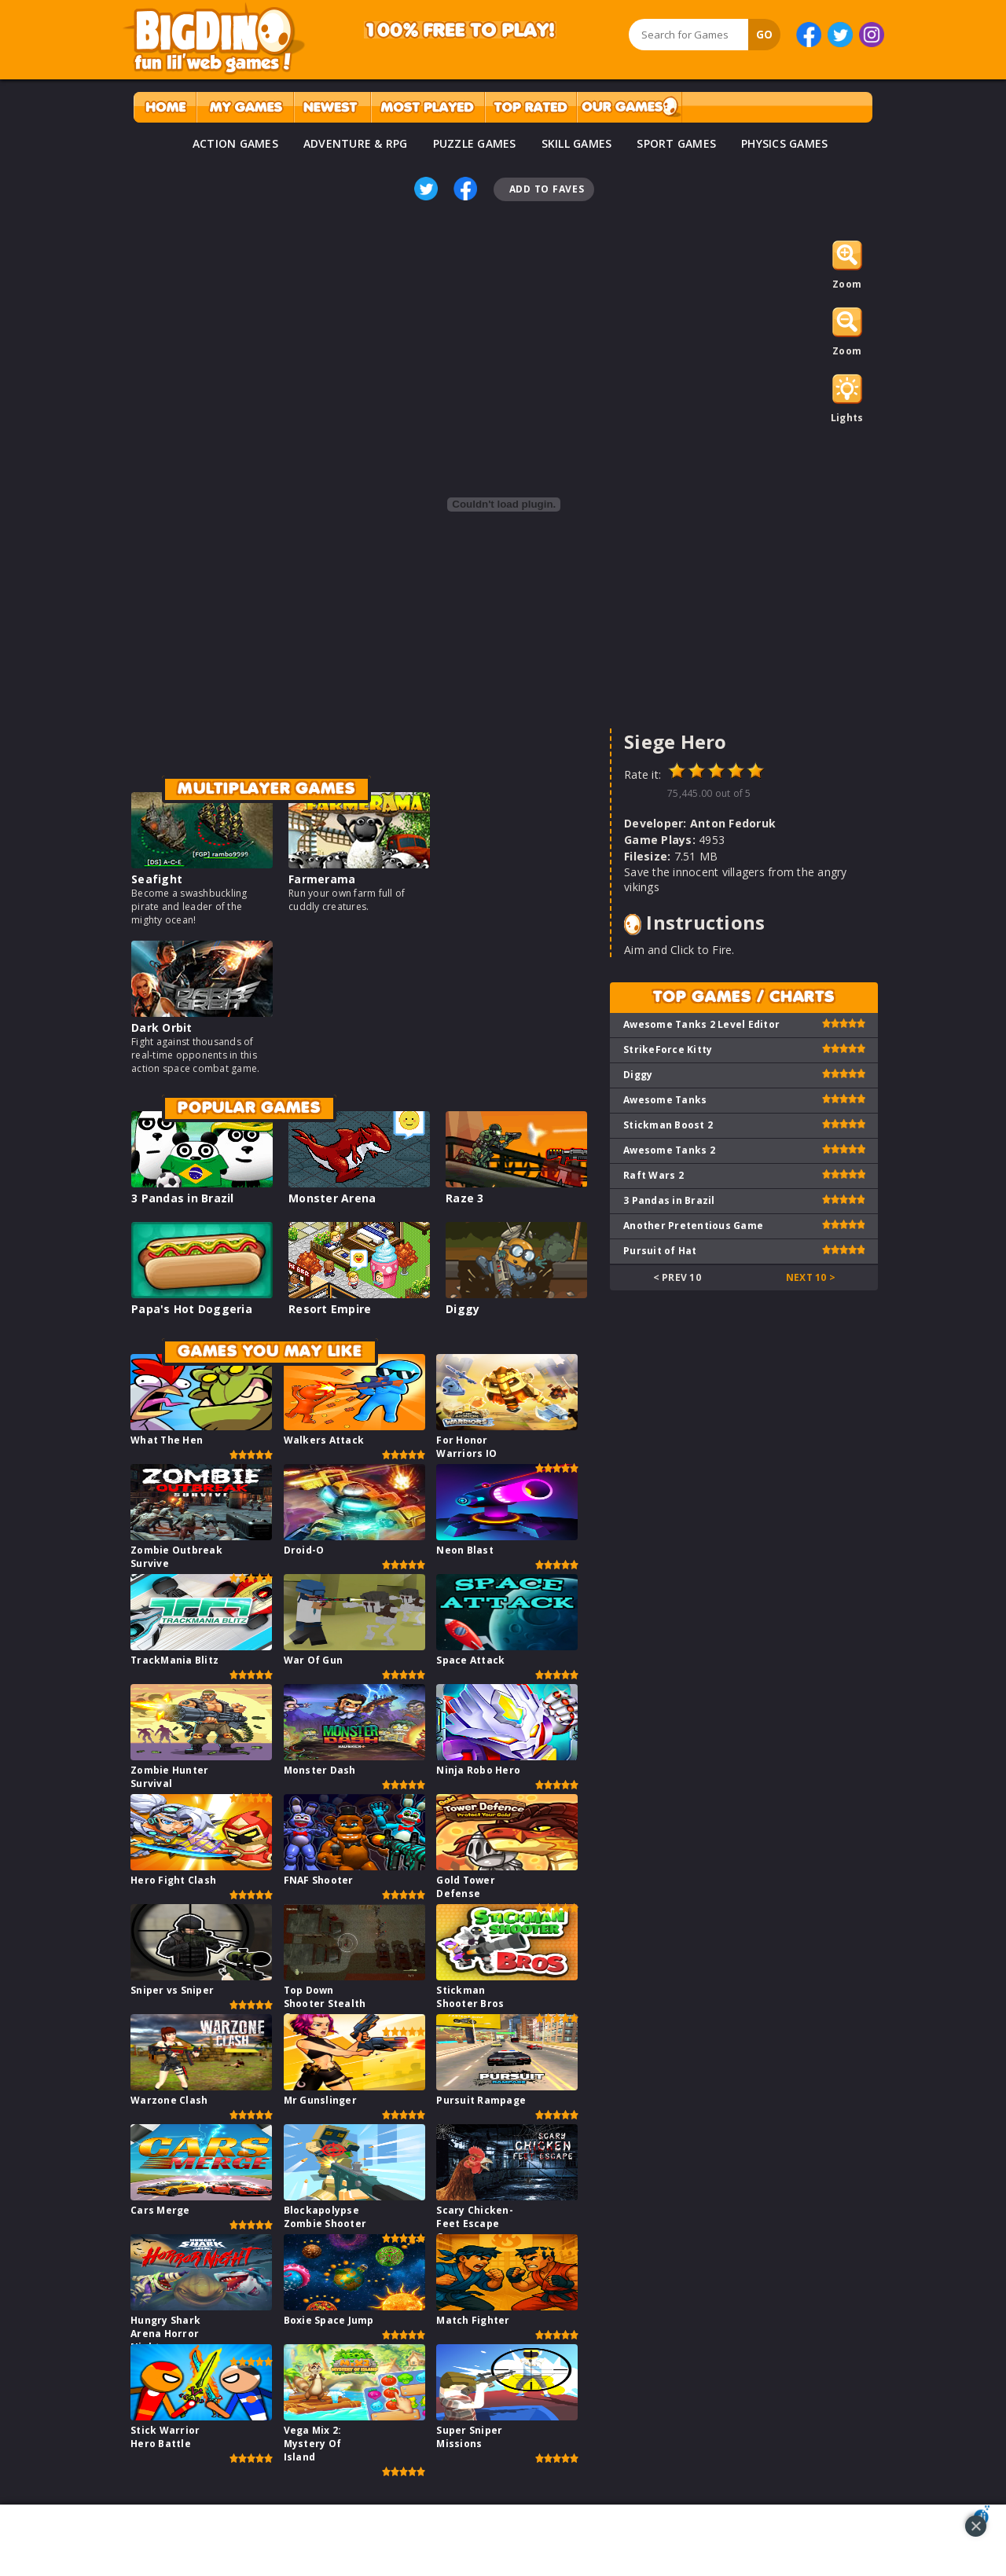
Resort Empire (329, 1308)
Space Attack (470, 1660)
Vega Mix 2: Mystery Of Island (313, 2444)
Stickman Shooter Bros (470, 1996)
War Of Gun (313, 1660)
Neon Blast (465, 1550)
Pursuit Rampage (481, 2100)
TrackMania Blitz (174, 1660)
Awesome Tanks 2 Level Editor (701, 1024)
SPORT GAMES (676, 143)
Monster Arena (332, 1198)
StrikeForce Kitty (667, 1049)
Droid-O (304, 1550)
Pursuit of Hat (660, 1250)
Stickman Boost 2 (668, 1125)
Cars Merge (160, 2210)
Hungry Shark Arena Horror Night (165, 2334)
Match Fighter (472, 2320)
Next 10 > (810, 1277)
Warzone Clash (168, 2100)
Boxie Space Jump (329, 2320)
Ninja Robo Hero (478, 1770)
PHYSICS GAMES (784, 143)
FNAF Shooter (319, 1880)
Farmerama (321, 879)
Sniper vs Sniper (172, 1990)
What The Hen (166, 1440)
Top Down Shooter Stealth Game (325, 2003)
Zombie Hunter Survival (169, 1776)
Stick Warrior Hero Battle (165, 2437)
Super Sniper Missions (469, 2437)
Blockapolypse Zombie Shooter (325, 2217)
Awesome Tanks (665, 1099)
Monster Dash (320, 1770)
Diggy (462, 1308)
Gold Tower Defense (465, 1886)
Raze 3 (465, 1198)
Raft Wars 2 (653, 1175)
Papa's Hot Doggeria (191, 1308)
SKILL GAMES (577, 143)
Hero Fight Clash (173, 1880)
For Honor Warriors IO (466, 1446)
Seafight (156, 879)
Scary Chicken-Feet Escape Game (474, 2224)
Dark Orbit (162, 1027)
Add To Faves (547, 189)
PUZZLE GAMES (474, 143)
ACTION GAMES (235, 143)
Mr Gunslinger (320, 2100)
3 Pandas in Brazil (182, 1198)
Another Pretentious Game (693, 1225)
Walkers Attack (324, 1440)
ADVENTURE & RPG (355, 143)
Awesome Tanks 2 (669, 1150)
